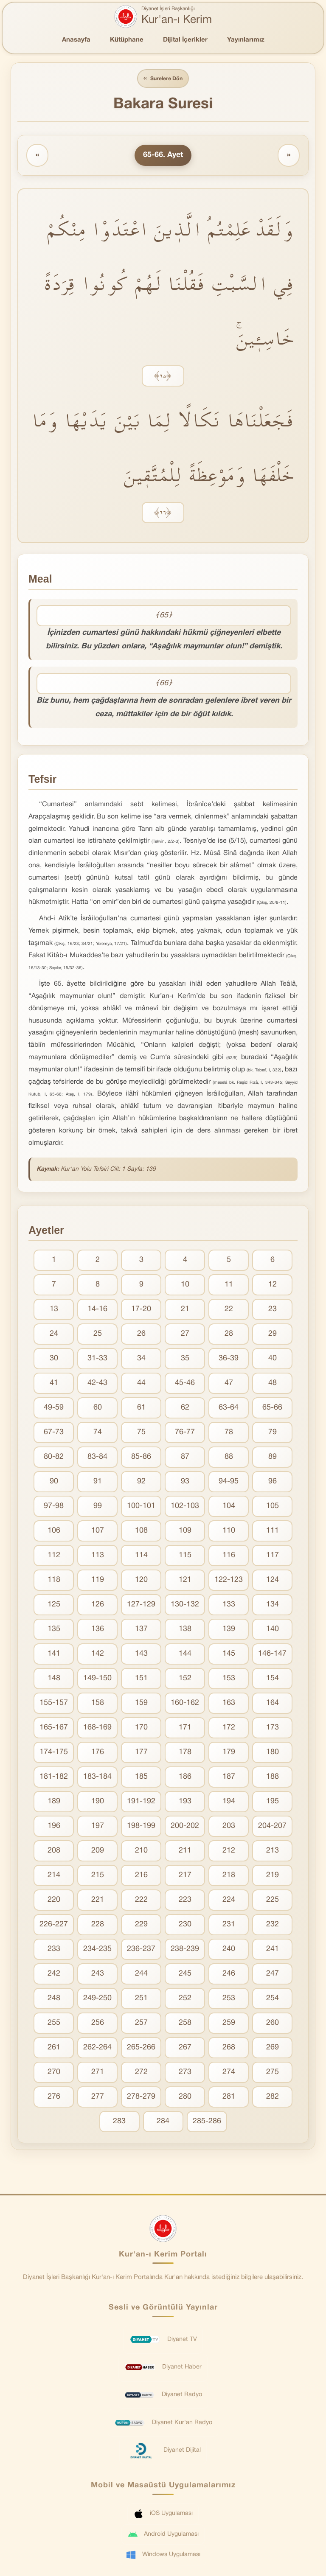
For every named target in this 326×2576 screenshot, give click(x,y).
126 (97, 1605)
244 (141, 1975)
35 (185, 1359)
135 (54, 1630)
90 (54, 1482)
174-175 (53, 1753)
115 (185, 1556)
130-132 (185, 1605)
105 (272, 1507)
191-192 (141, 1802)
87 (185, 1458)
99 (97, 1507)
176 (97, 1753)
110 (228, 1532)
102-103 (185, 1507)
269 (272, 2048)
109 (185, 1532)
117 (272, 1556)
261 (54, 2048)
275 (272, 2073)
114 (141, 1556)
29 (272, 1335)
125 (54, 1605)
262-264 (97, 2048)
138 (185, 1630)
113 (97, 1556)
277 (97, 2098)
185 (141, 1778)
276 (54, 2098)
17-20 (141, 1310)
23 (272, 1310)
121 (185, 1581)
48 (272, 1384)
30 (54, 1359)
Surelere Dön (163, 79)
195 (272, 1802)
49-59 (54, 1409)
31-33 (97, 1359)
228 (97, 1925)
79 (272, 1433)
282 (272, 2098)
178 (185, 1753)
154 (272, 1679)
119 (97, 1581)
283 (119, 2122)
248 (54, 1999)
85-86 (141, 1458)
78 (229, 1433)
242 (54, 1975)
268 (228, 2048)
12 (272, 1285)
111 (272, 1532)
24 (54, 1335)
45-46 (185, 1384)
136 (97, 1630)
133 (228, 1605)
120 (141, 1581)
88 (229, 1458)
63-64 (229, 1409)
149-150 (97, 1679)
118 (54, 1581)
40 (272, 1359)
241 (272, 1950)
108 (141, 1532)
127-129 (141, 1605)
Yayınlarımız (245, 40)
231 (228, 1925)
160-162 (185, 1704)
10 (185, 1285)
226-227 (53, 1925)
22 (229, 1310)
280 (185, 2098)
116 (228, 1556)
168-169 (97, 1728)
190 (97, 1802)
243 (97, 1975)
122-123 (228, 1581)
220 (54, 1901)
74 (97, 1433)
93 (185, 1482)
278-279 (141, 2098)
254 (272, 1999)
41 (54, 1384)
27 (185, 1335)
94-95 (229, 1482)
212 (228, 1852)
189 (54, 1802)
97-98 (54, 1507)
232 (272, 1925)
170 (141, 1728)
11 (229, 1285)
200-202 (185, 1827)
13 (54, 1310)
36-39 (229, 1359)
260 (272, 2024)
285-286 (207, 2122)
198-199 (141, 1827)
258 (185, 2024)
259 (228, 2024)
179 (228, 1753)
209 (97, 1852)
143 (141, 1655)
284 (163, 2122)
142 (97, 1655)
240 (228, 1950)
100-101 (141, 1507)
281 (228, 2098)
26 (141, 1335)
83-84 (97, 1458)
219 (272, 1876)
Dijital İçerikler (185, 40)
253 (228, 1999)
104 (228, 1507)
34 (141, 1359)
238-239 (185, 1950)
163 (228, 1704)
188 (272, 1778)
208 (54, 1852)
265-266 (141, 2048)
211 (185, 1852)
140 (272, 1630)
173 (272, 1728)
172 (228, 1728)
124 (272, 1581)
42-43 (97, 1384)
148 (54, 1679)
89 (272, 1458)
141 (54, 1655)
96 (272, 1482)
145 (228, 1655)
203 (228, 1827)
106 (54, 1532)
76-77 (185, 1433)
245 (185, 1975)
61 (141, 1409)
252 (185, 1999)
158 (97, 1704)
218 (228, 1876)
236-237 (141, 1950)
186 (185, 1778)
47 (229, 1384)
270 (54, 2073)
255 (54, 2024)
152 (185, 1679)
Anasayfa (76, 40)
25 (97, 1335)
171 (185, 1728)
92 (141, 1482)
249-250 (97, 1999)
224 (228, 1901)
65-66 (272, 1409)
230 (185, 1925)
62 (185, 1409)
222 (141, 1901)
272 (141, 2073)
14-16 (97, 1310)
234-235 (97, 1950)
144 (185, 1655)
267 (185, 2048)
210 (141, 1852)
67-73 (54, 1433)
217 (185, 1876)
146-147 (272, 1655)
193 (185, 1802)
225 (272, 1901)
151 (141, 1679)
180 (272, 1753)
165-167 (53, 1728)
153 (228, 1679)
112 (54, 1556)
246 (228, 1975)
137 (141, 1630)
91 (97, 1482)
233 (54, 1950)
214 (54, 1876)
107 (97, 1532)
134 (272, 1605)
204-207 (272, 1827)
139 (228, 1630)
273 (185, 2073)
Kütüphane (126, 40)
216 (141, 1876)
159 (141, 1704)
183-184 (97, 1778)
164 (272, 1704)
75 (141, 1433)
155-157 (53, 1704)
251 (141, 1999)
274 (228, 2073)
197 (97, 1827)
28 (229, 1335)
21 (185, 1310)
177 (141, 1753)
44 (141, 1384)
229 (141, 1925)
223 (185, 1901)
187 (228, 1778)
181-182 (53, 1778)
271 (97, 2073)
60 (97, 1409)
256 (97, 2024)
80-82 (54, 1458)
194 (228, 1802)
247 (272, 1975)
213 (272, 1852)
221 (97, 1901)
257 (141, 2024)
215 (97, 1876)
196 (54, 1827)
